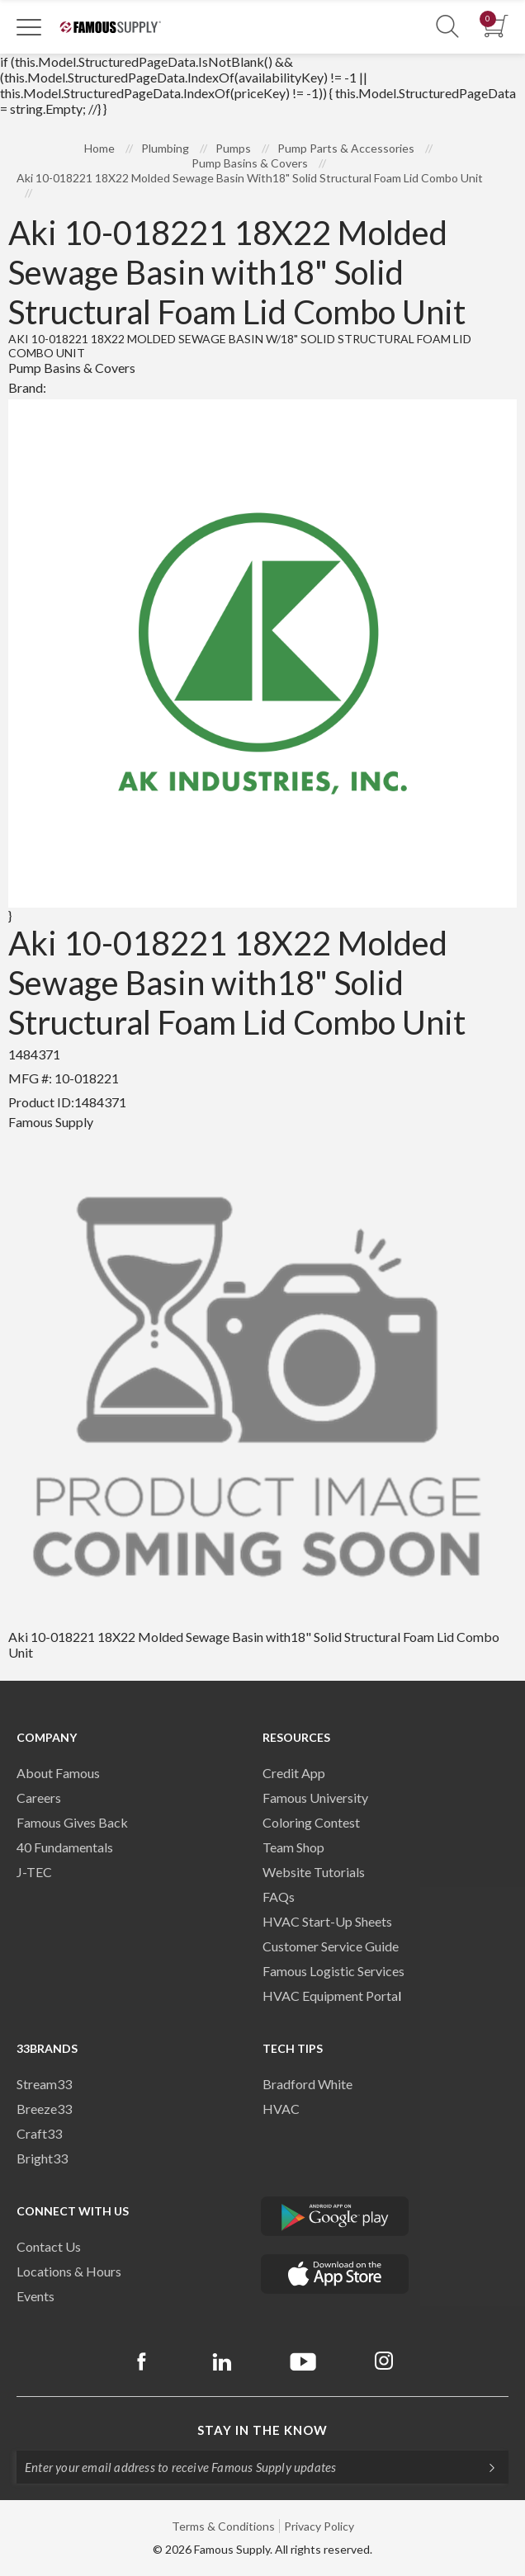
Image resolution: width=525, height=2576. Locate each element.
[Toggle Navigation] (29, 26)
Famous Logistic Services (333, 1971)
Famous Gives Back (72, 1822)
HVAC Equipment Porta (330, 1995)
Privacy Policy (319, 2526)
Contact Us (49, 2246)
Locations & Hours (69, 2271)
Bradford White (307, 2084)
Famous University (315, 1797)
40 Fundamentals (65, 1847)
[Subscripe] (483, 2467)
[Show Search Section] (447, 27)
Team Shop (293, 1847)
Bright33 (42, 2158)
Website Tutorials (313, 1872)
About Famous (58, 1773)
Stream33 (44, 2084)
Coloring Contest (311, 1822)
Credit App (293, 1773)
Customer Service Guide (330, 1946)
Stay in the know (262, 2430)
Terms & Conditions (223, 2526)
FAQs (278, 1896)
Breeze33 (44, 2108)
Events (35, 2296)
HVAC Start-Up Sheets (327, 1921)
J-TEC (34, 1872)
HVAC (281, 2108)
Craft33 (39, 2133)
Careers (39, 1797)
